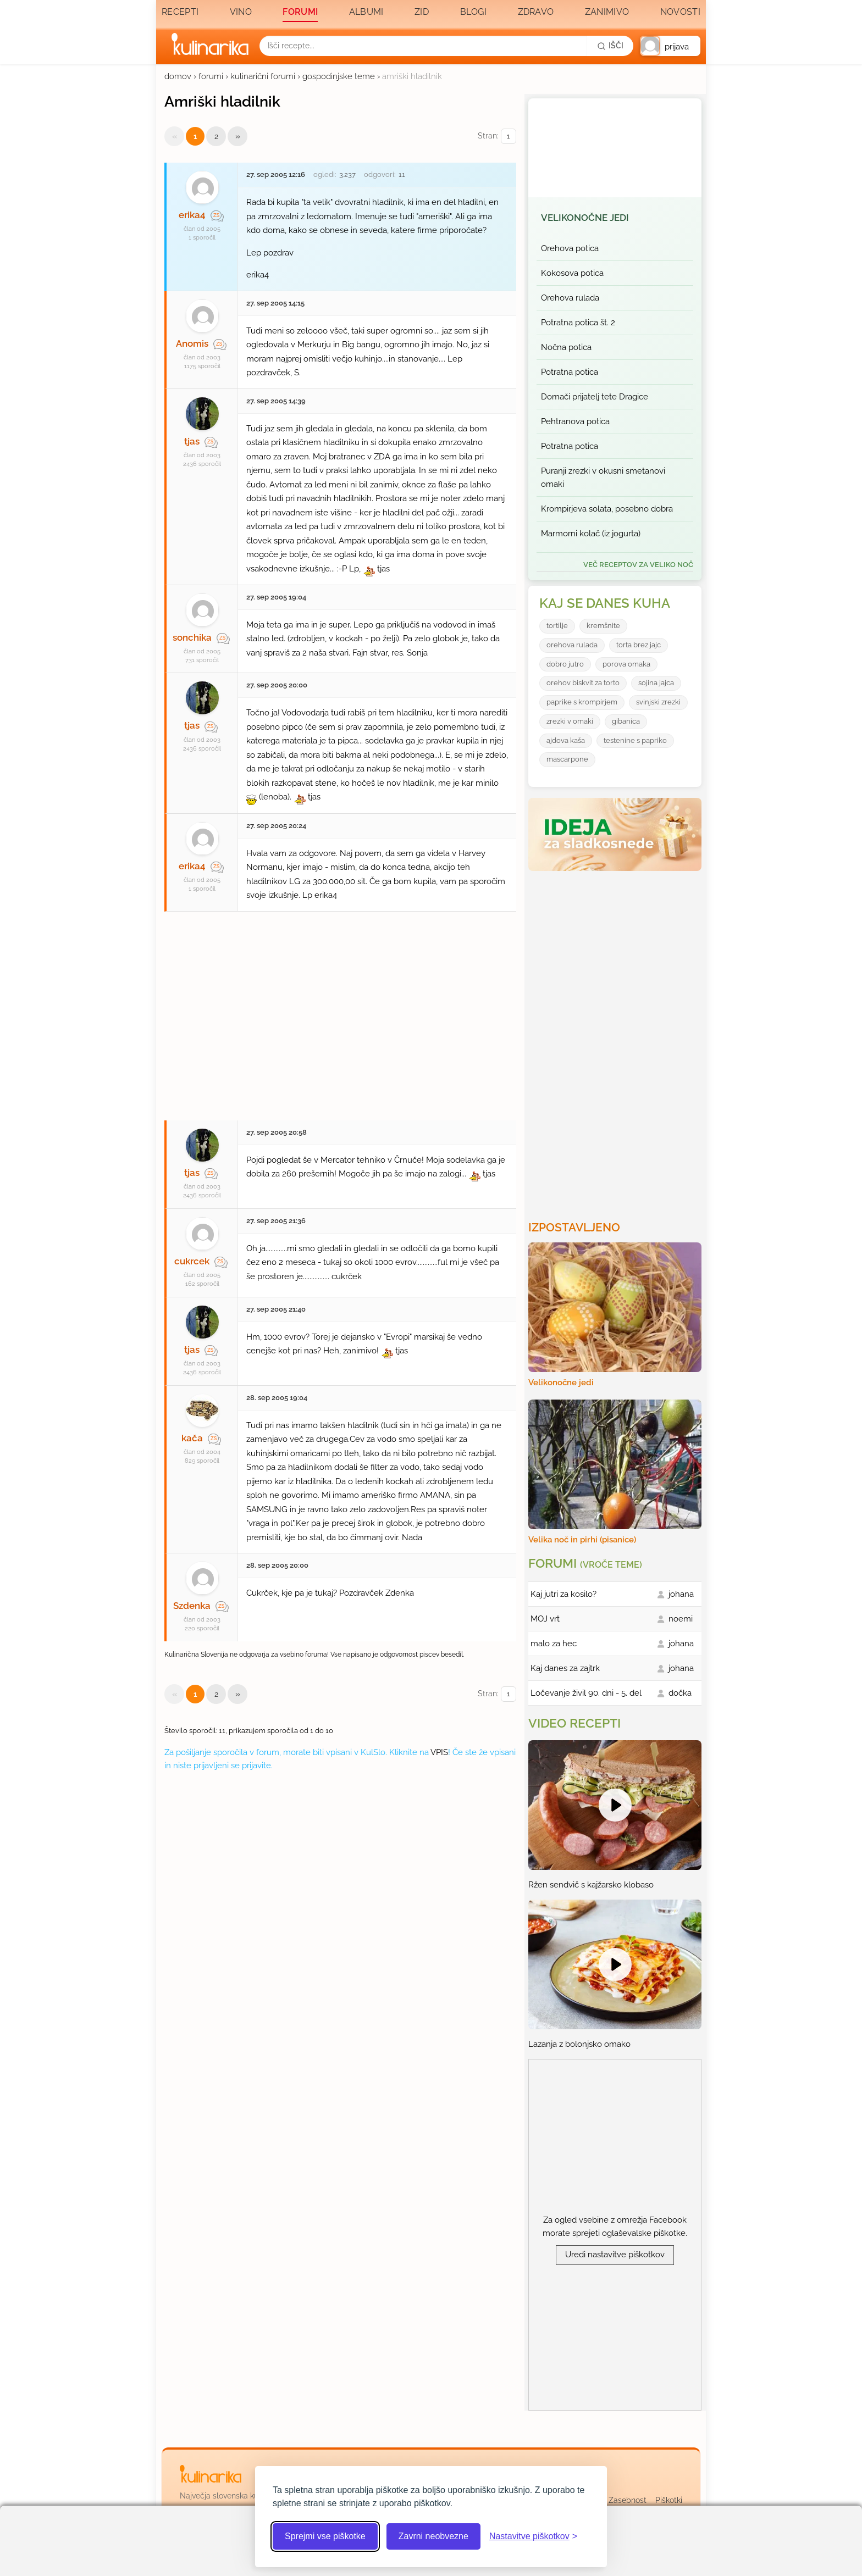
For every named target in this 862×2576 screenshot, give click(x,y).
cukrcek (191, 1261)
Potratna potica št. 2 (578, 322)
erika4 (192, 214)
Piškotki (668, 2500)
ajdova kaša (565, 740)
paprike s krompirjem (581, 702)
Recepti (180, 12)
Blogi (473, 12)
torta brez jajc (638, 645)
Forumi (300, 12)
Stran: (497, 137)
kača (192, 1438)
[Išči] (610, 45)
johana (681, 1594)
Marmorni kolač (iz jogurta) (590, 533)
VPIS (439, 1752)
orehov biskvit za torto (583, 683)
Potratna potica (569, 372)
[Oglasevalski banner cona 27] (340, 1010)
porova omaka (626, 664)
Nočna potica (566, 347)
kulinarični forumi (262, 76)
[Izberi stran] (508, 137)
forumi (210, 76)
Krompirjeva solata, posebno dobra (607, 509)
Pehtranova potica (575, 421)
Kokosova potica (572, 273)
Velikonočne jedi (585, 217)
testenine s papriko (635, 740)
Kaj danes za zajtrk (565, 1668)
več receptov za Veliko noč (638, 564)
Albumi (366, 12)
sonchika (192, 637)
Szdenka (192, 1605)
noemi (680, 1619)
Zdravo (536, 12)
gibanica (626, 721)
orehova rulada (572, 645)
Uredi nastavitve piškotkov (615, 2254)
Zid (422, 12)
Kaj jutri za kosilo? (563, 1594)
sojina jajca (656, 683)
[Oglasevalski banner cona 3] (616, 1041)
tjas (192, 441)
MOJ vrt (545, 1619)
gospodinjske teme (338, 76)
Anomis (192, 343)
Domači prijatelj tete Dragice (594, 397)
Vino (241, 12)
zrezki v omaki (569, 721)
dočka (680, 1693)
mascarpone (567, 759)
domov (177, 76)
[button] (670, 46)
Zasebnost (627, 2500)
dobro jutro (565, 664)
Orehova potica (570, 248)
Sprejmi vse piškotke (325, 2536)
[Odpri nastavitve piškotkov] (533, 2536)
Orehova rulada (570, 298)
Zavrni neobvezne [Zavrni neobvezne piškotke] (433, 2536)
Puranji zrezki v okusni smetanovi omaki (603, 477)
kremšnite (603, 625)
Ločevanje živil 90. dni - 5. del (586, 1693)
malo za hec (554, 1643)
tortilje (557, 625)
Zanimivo (607, 12)
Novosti (680, 12)
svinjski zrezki (658, 702)
